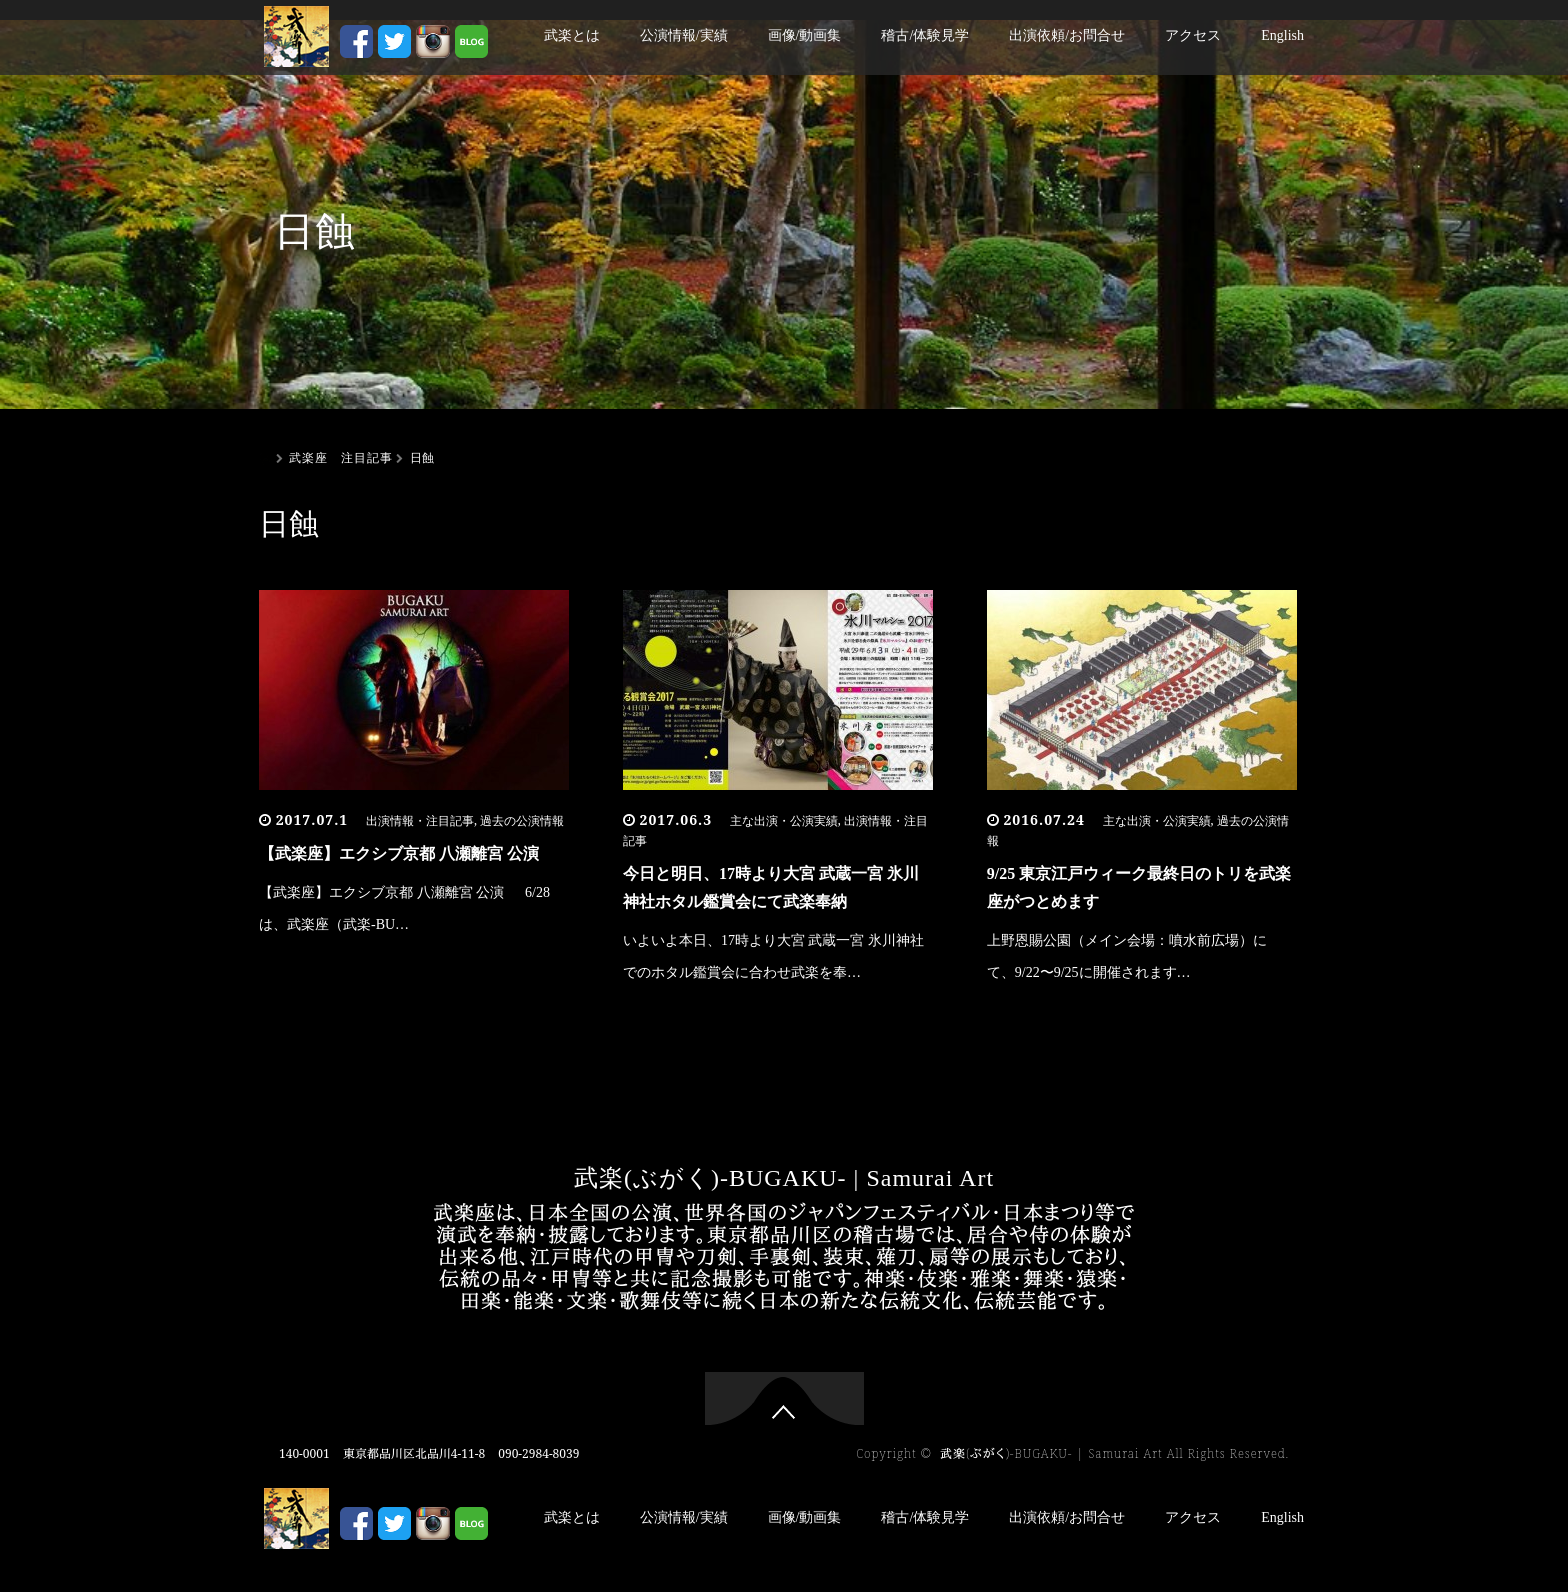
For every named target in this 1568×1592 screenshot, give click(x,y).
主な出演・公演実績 (784, 821)
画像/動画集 (805, 35)
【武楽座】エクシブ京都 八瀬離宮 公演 (399, 853)
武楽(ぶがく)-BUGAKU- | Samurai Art (784, 1178)
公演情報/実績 (684, 35)
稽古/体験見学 (925, 35)
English (1282, 35)
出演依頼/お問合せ (1067, 35)
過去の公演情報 (522, 821)
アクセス (1193, 35)
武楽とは (572, 35)
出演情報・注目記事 (420, 821)
